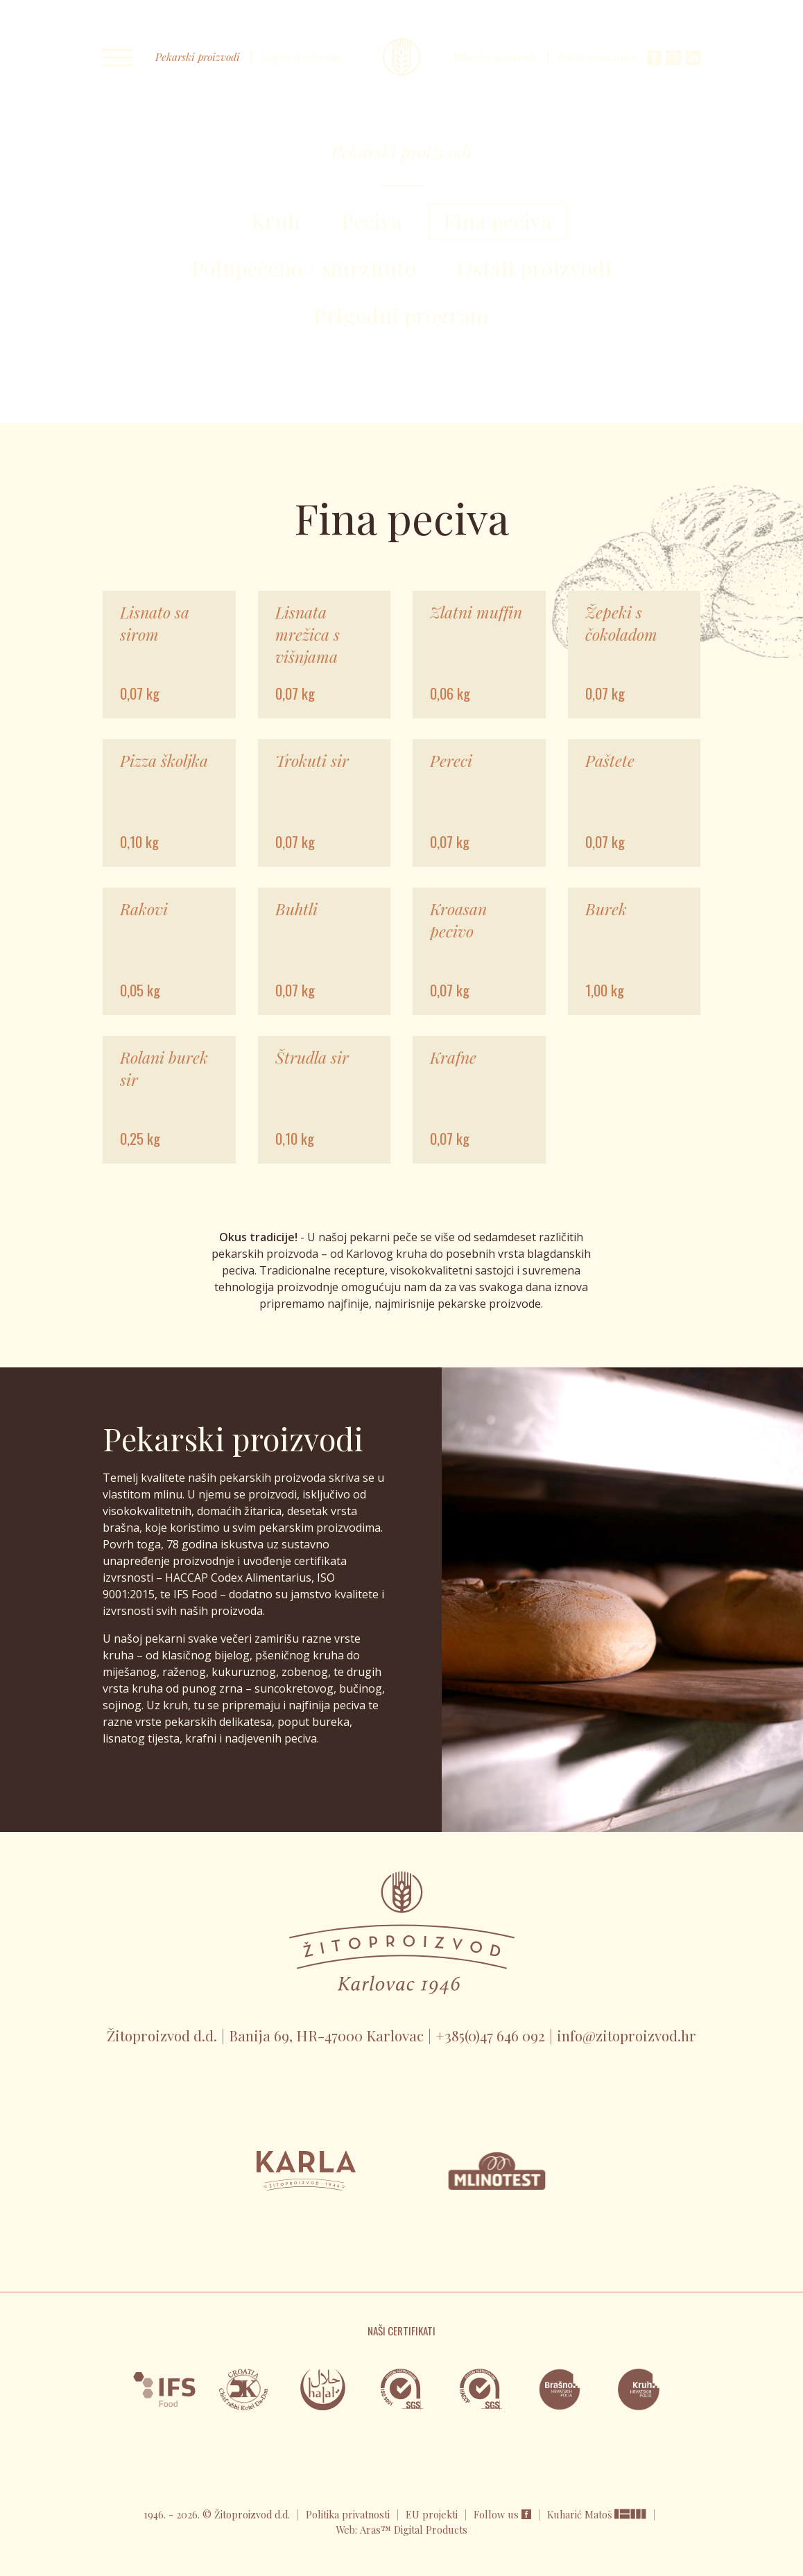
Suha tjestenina (596, 57)
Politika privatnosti (348, 2514)
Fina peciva (498, 221)
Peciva (372, 221)
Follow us (502, 2514)
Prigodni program (401, 315)
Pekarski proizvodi (197, 57)
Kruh (276, 221)
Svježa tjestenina (301, 57)
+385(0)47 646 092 (490, 2035)
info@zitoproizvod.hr (626, 2035)
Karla (401, 57)
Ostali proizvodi (534, 268)
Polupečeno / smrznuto (304, 268)
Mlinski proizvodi (495, 57)
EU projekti (432, 2514)
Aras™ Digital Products (413, 2529)
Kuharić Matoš (580, 2514)
